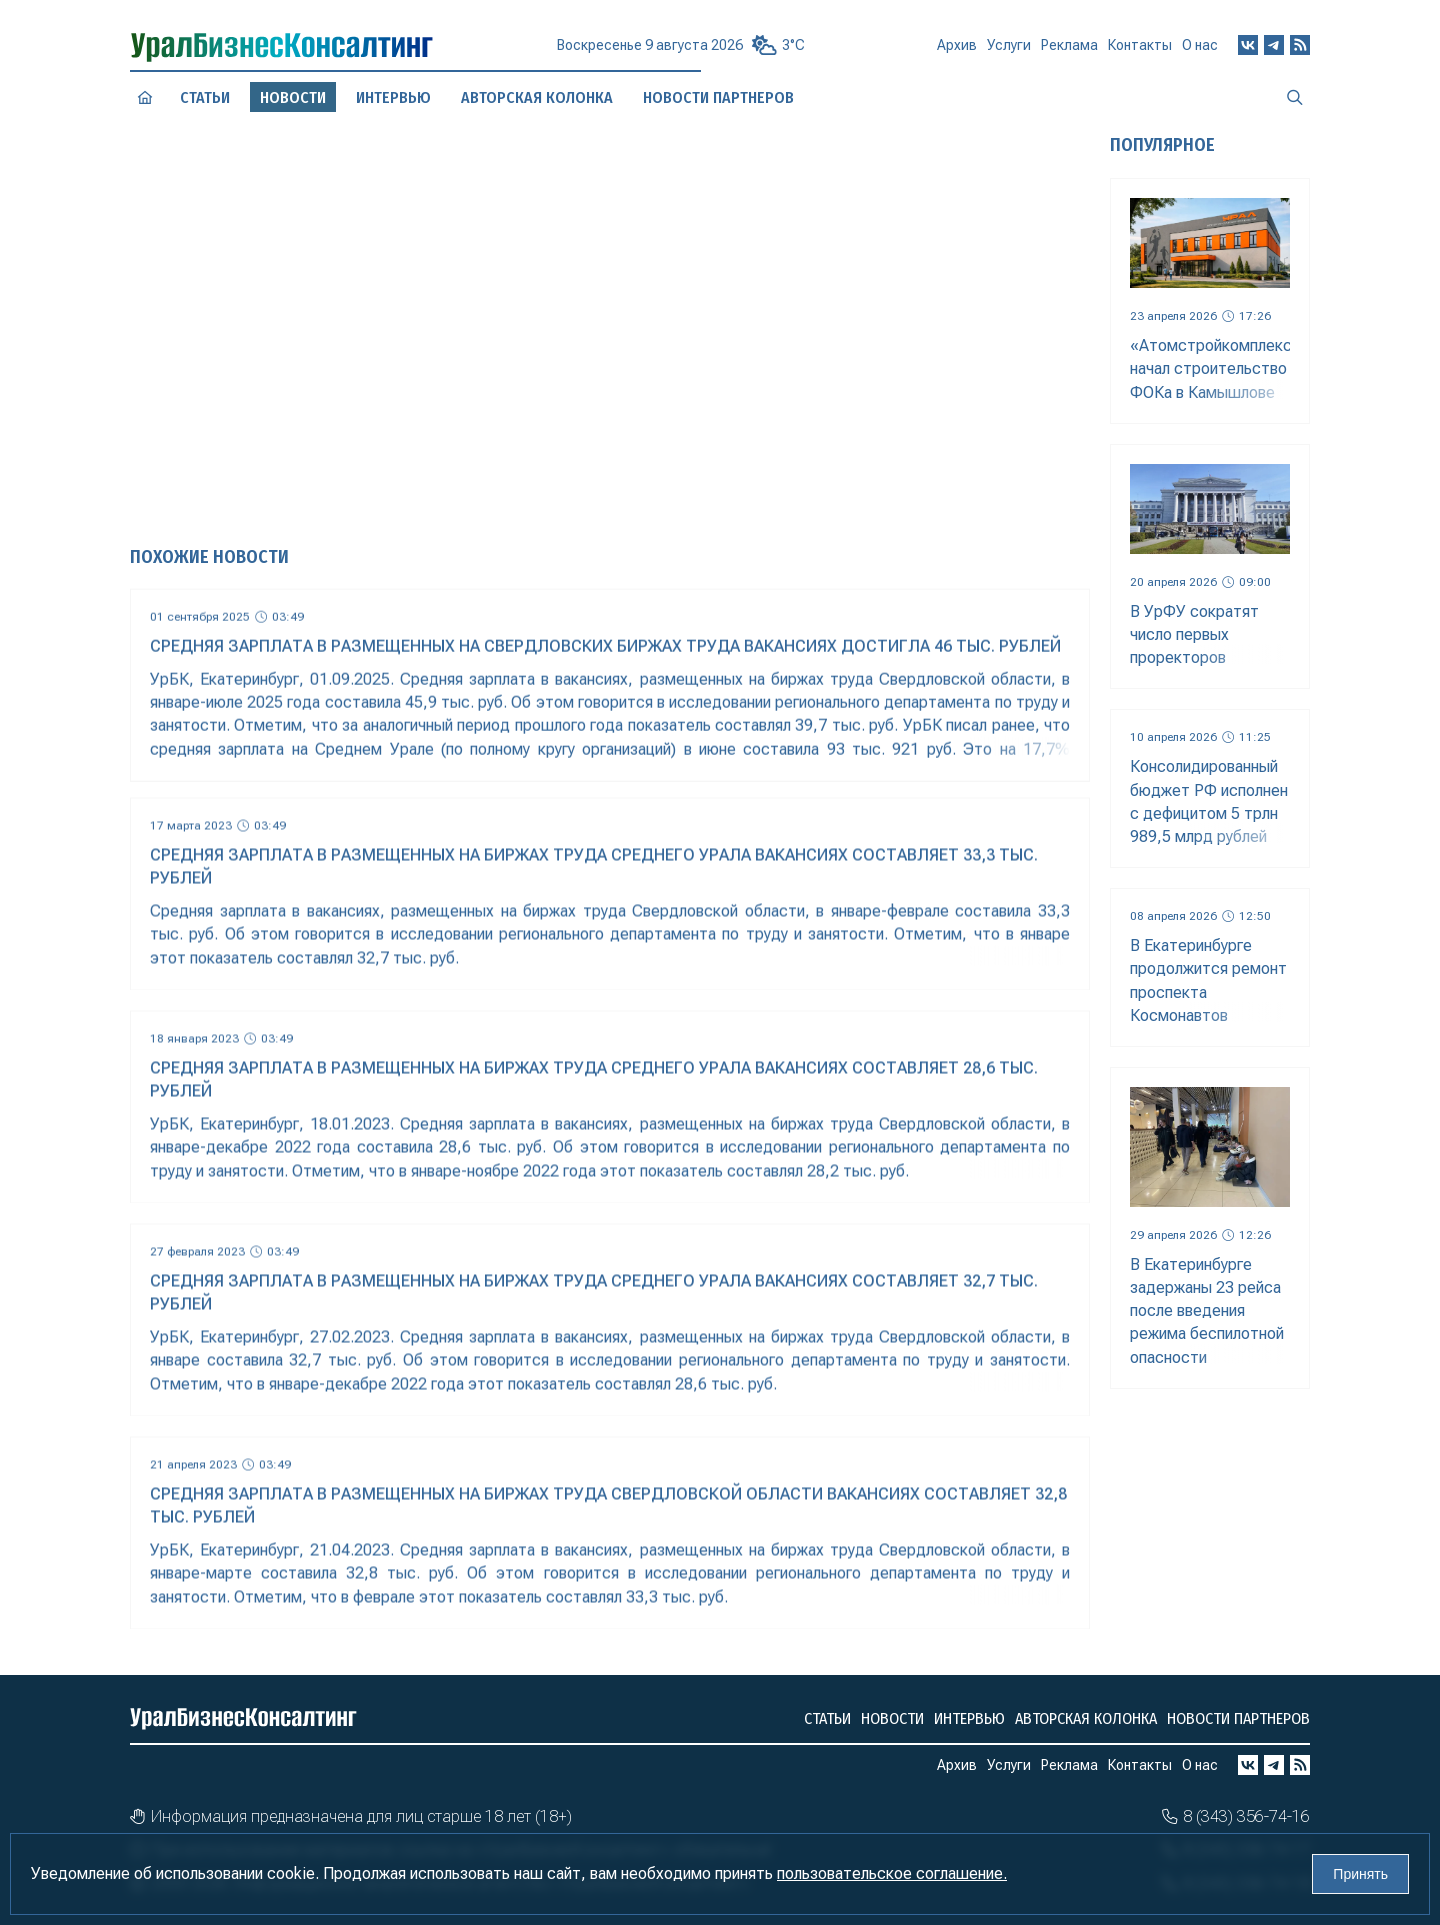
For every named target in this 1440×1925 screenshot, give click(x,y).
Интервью (969, 1718)
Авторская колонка (1086, 1718)
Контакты (1140, 49)
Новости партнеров (1238, 1718)
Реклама (1069, 51)
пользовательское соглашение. (892, 1873)
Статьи (205, 97)
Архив (957, 53)
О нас (1200, 45)
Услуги (1009, 52)
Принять (1360, 1874)
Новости (892, 1718)
